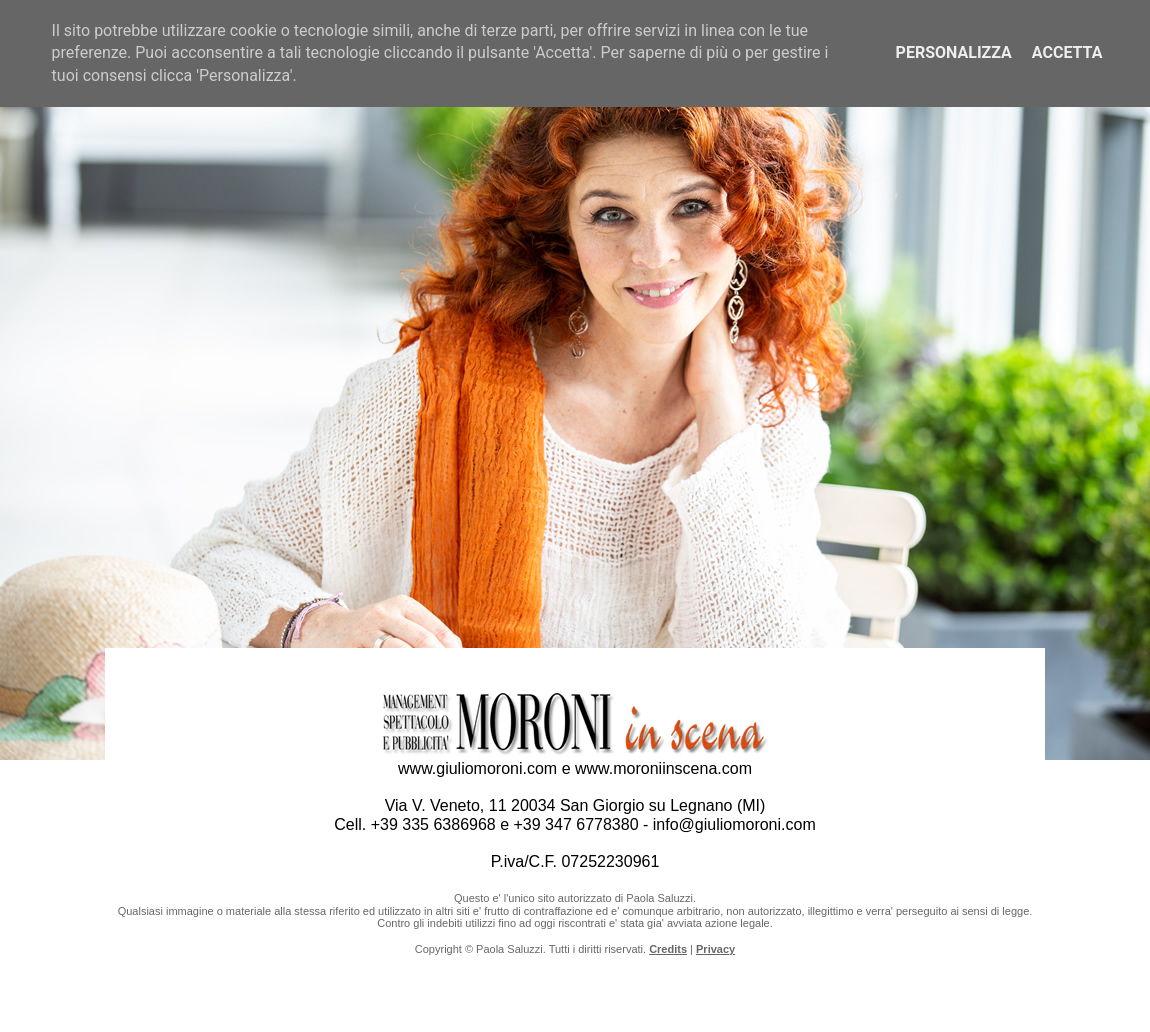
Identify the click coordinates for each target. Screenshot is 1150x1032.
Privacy (715, 949)
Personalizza (954, 52)
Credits (668, 949)
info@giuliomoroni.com (734, 824)
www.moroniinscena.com (663, 768)
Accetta (1067, 52)
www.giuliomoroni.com (477, 768)
